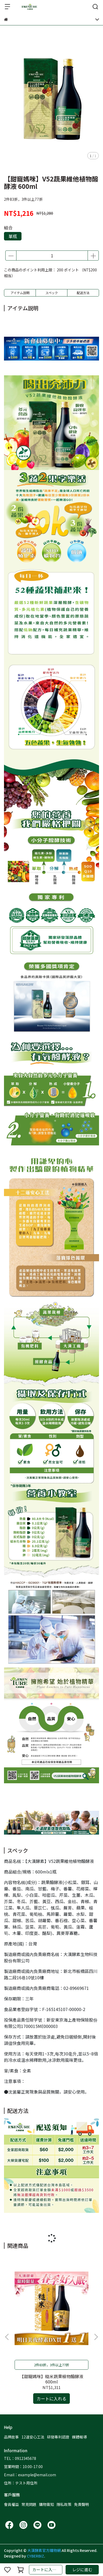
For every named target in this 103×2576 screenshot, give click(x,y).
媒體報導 (79, 2437)
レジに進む (82, 2569)
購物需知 (46, 2504)
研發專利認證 (58, 2437)
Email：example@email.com (30, 2474)
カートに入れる (46, 2569)
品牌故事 (11, 2437)
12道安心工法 (33, 2437)
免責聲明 (81, 2504)
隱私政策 (64, 2504)
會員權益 (11, 2504)
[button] (96, 2337)
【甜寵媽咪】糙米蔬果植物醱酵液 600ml (51, 2379)
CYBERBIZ (35, 2556)
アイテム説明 (20, 292)
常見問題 (29, 2504)
